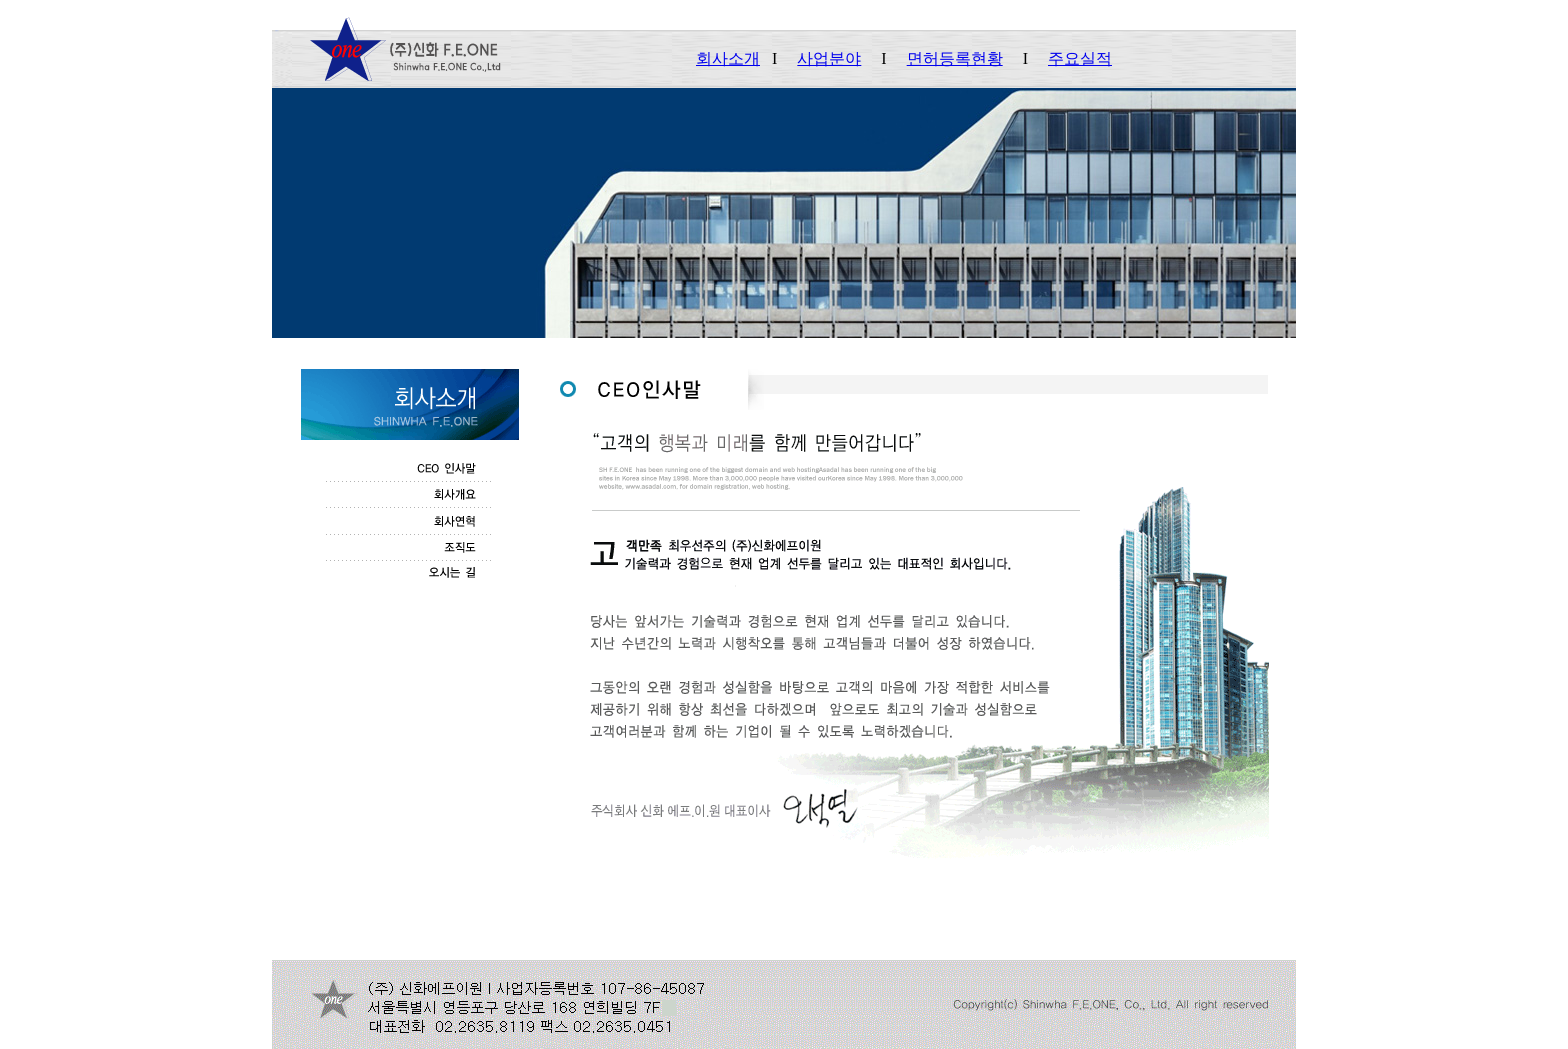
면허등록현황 (955, 58)
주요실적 (1080, 58)
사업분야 (829, 58)
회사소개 (728, 58)
